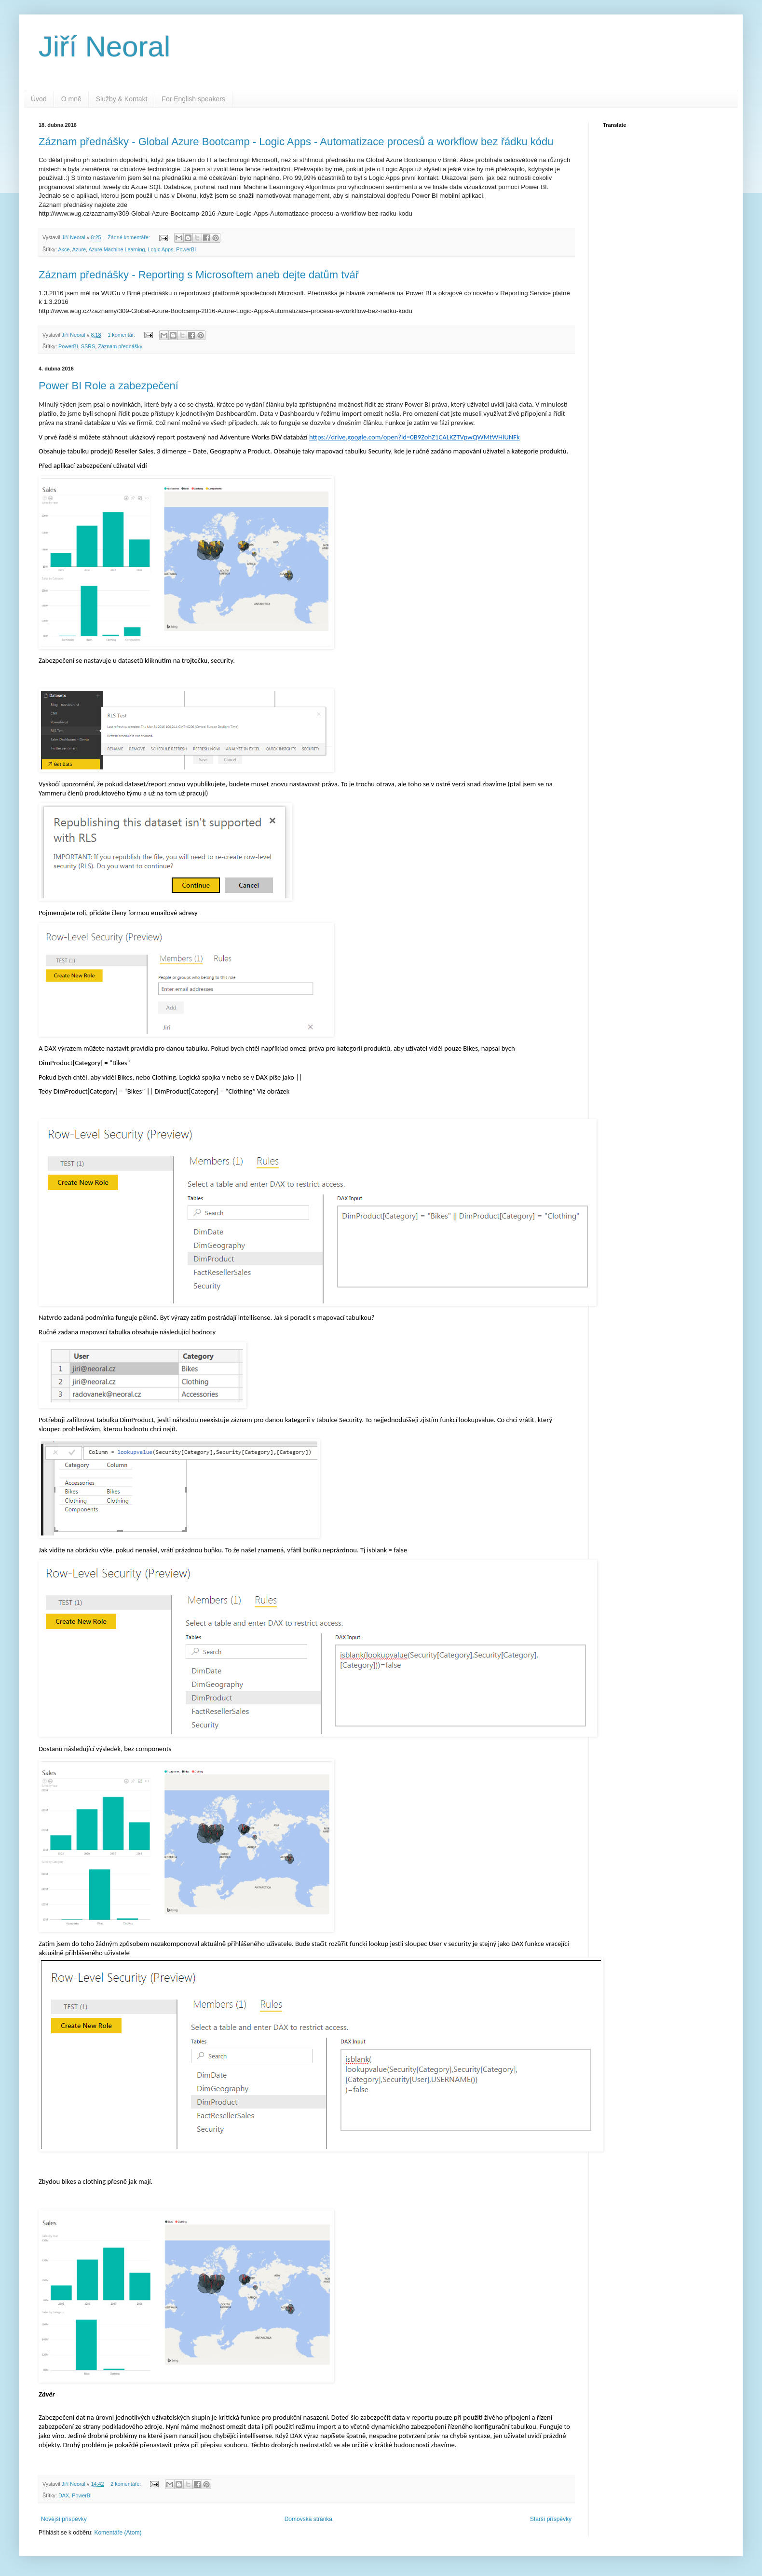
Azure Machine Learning (116, 249)
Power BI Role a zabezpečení (108, 386)
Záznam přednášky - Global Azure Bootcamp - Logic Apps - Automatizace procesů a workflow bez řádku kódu (296, 142)
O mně (71, 99)
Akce (63, 249)
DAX (63, 2495)
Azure (79, 249)
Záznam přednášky (120, 346)
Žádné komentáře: (129, 237)
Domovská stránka (308, 2519)
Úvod (39, 99)
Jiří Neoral (104, 46)
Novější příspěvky (64, 2519)
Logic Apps (161, 249)
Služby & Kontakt (122, 99)
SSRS (88, 346)
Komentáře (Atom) (117, 2532)
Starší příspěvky (551, 2519)
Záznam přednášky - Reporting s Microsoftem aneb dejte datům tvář (199, 275)
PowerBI (186, 249)
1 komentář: (122, 335)
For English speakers (193, 99)
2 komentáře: (126, 2484)
